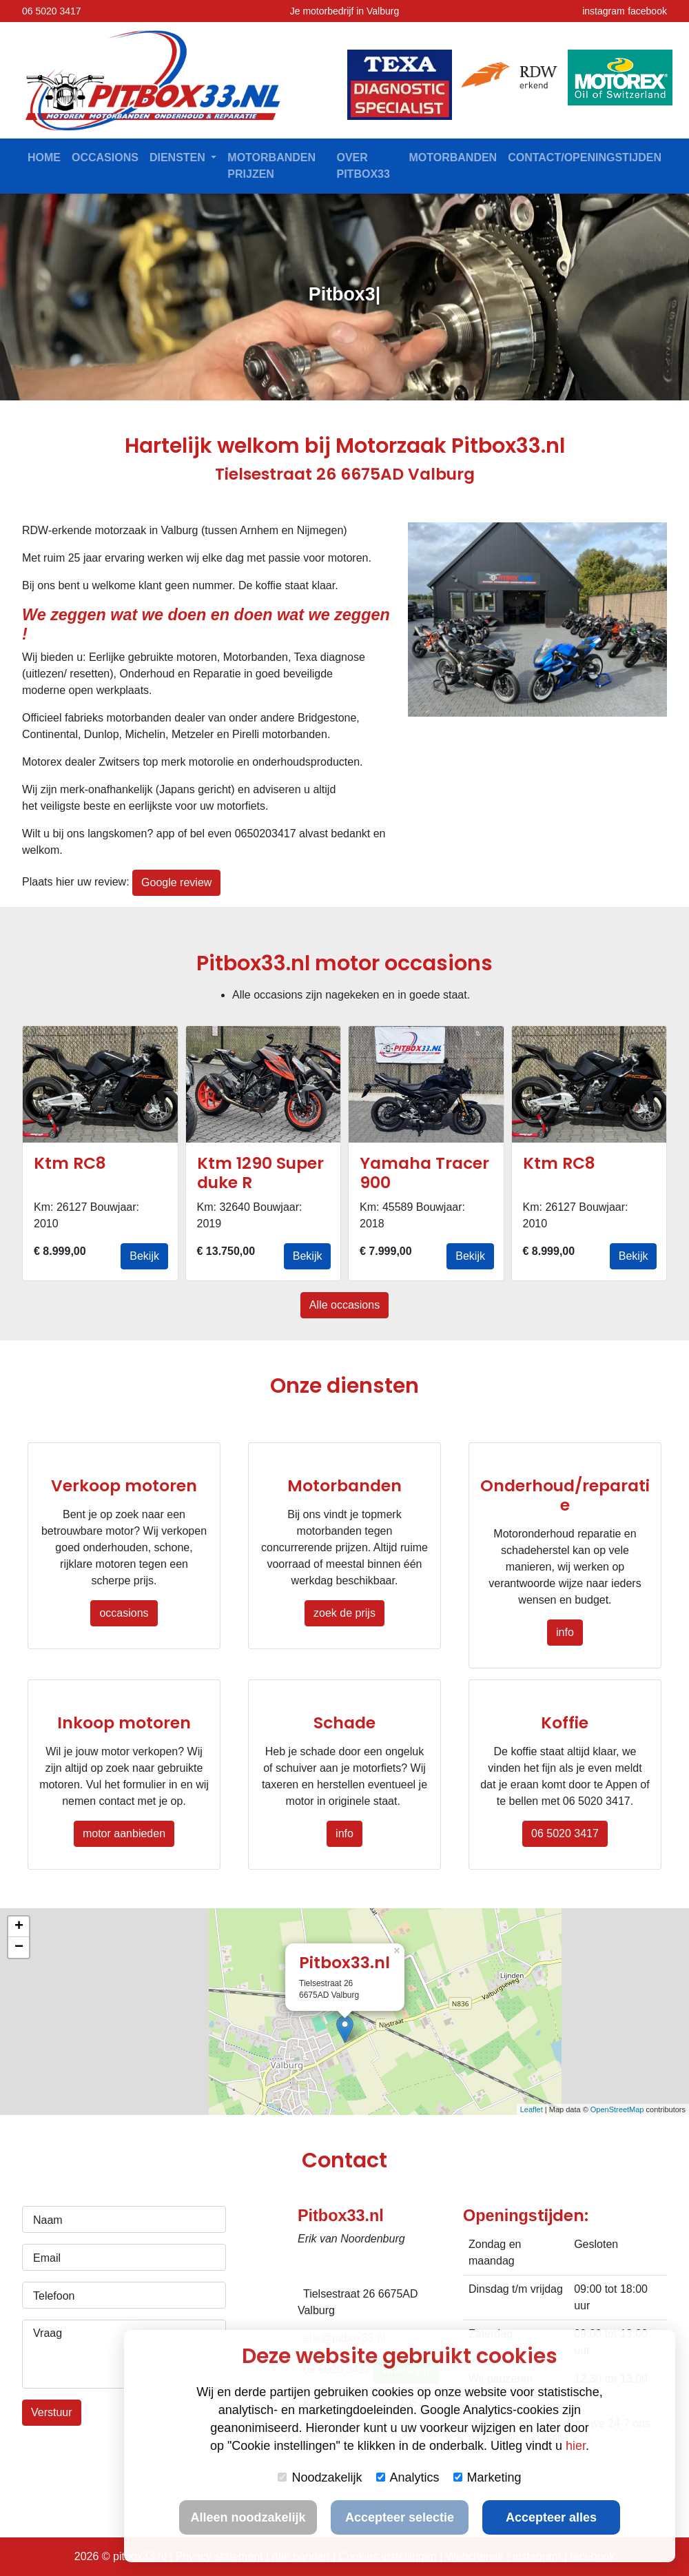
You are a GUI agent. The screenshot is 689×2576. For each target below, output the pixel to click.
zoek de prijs (344, 1613)
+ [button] (18, 1926)
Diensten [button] (179, 157)
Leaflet (531, 2109)
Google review (176, 882)
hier (576, 2446)
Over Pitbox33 (363, 166)
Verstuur (51, 2412)
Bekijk (144, 1256)
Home (44, 157)
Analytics (408, 2477)
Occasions (105, 157)
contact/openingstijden (584, 157)
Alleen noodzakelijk (247, 2517)
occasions (123, 1613)
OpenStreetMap (617, 2109)
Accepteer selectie (399, 2517)
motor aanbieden (124, 1833)
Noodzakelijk (320, 2477)
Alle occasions (344, 1305)
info (565, 1632)
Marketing (487, 2477)
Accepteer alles (551, 2517)
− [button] (18, 1947)
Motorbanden (453, 157)
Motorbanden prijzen (271, 166)
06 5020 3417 (51, 11)
